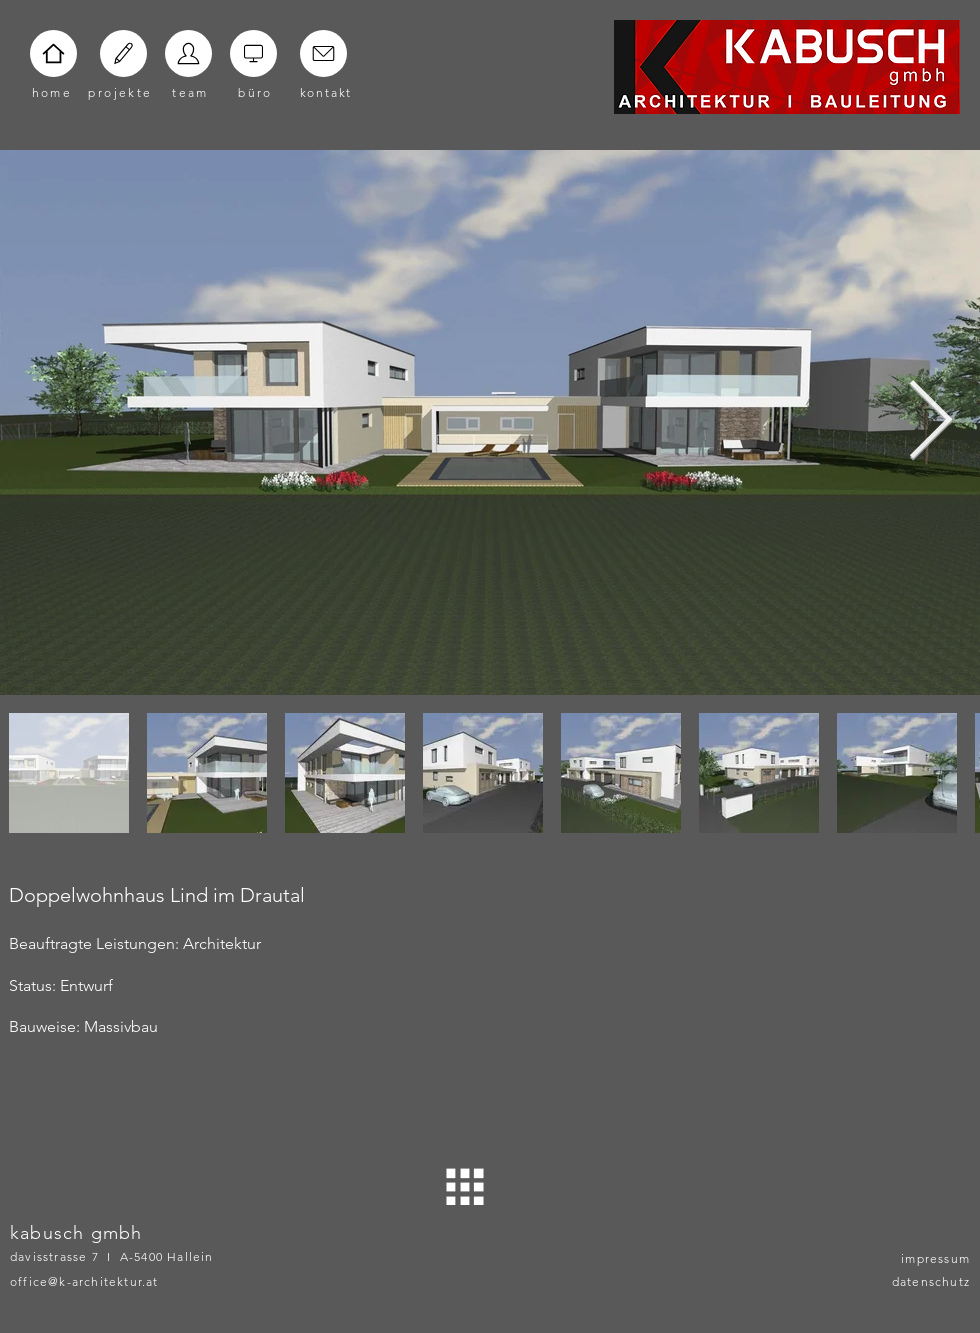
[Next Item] (930, 422)
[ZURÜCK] (465, 1186)
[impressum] (920, 1258)
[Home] (53, 53)
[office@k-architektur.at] (116, 1281)
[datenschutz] (920, 1281)
